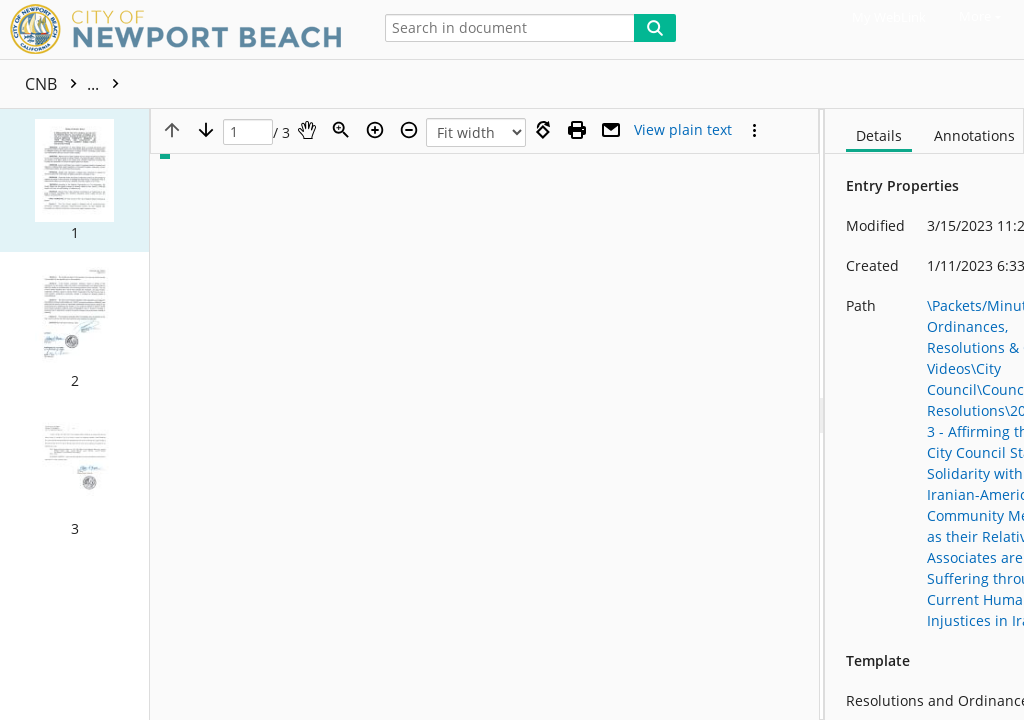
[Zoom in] (375, 130)
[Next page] (206, 130)
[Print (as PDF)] (577, 130)
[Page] (248, 132)
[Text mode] (683, 130)
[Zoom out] (409, 130)
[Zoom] (341, 130)
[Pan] (307, 130)
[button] (74, 180)
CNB (77, 84)
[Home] (180, 29)
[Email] (611, 130)
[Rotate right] (543, 130)
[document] (924, 414)
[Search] (655, 28)
